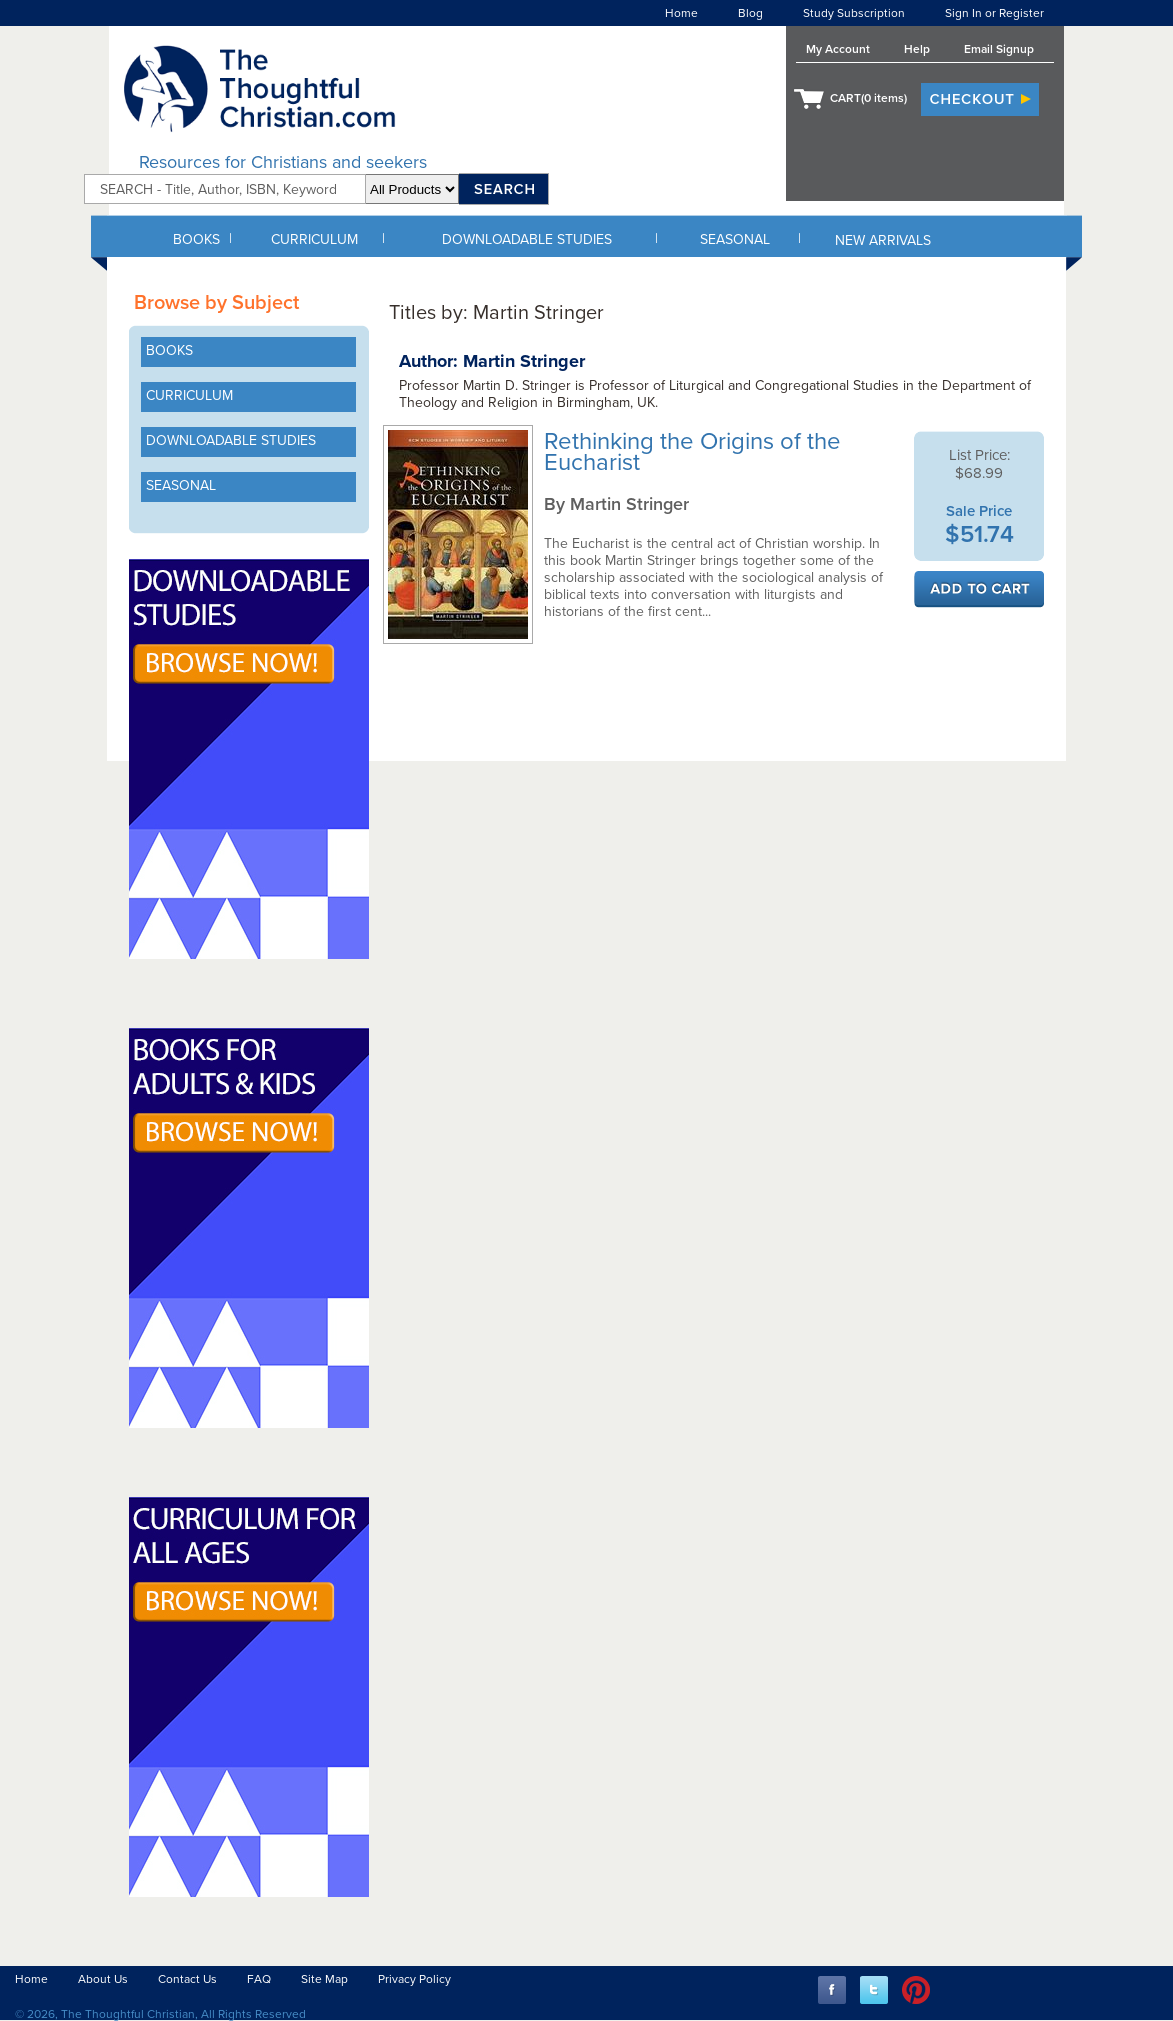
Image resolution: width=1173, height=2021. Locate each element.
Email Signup (999, 49)
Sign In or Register (994, 13)
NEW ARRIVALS (883, 240)
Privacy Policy (414, 1979)
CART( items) (868, 98)
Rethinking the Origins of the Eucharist (692, 452)
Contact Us (187, 1979)
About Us (103, 1979)
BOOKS (196, 239)
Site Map (324, 1979)
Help (917, 49)
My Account (838, 49)
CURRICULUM (314, 239)
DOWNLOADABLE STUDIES (527, 239)
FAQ (259, 1979)
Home (681, 13)
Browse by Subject (216, 303)
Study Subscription (854, 13)
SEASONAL (735, 239)
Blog (750, 13)
